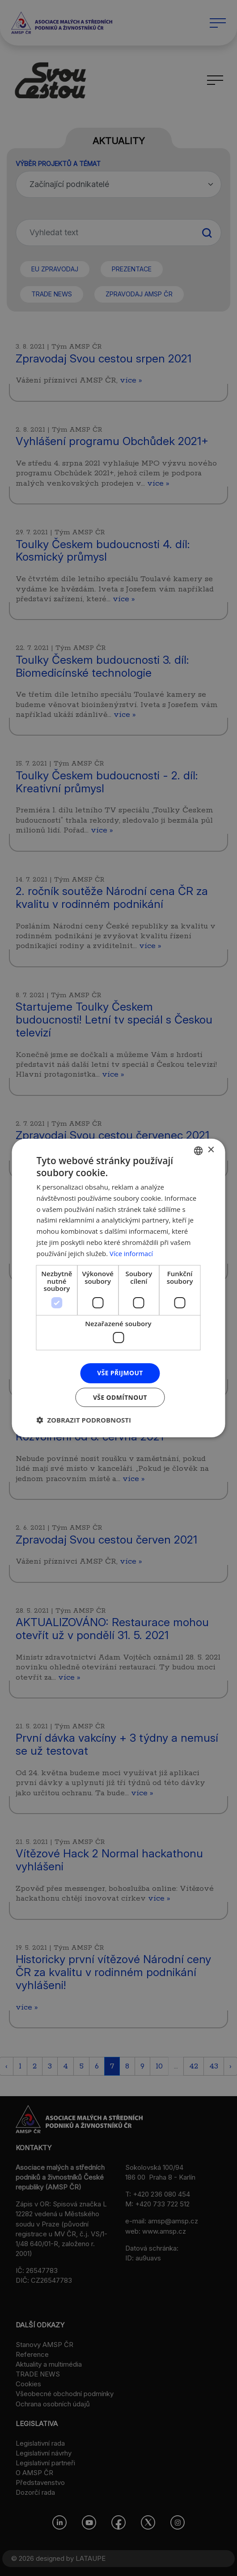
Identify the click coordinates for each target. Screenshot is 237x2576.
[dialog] (118, 1288)
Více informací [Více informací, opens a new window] (132, 1252)
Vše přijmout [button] (120, 1373)
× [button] (210, 1150)
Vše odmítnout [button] (120, 1397)
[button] (84, 1420)
